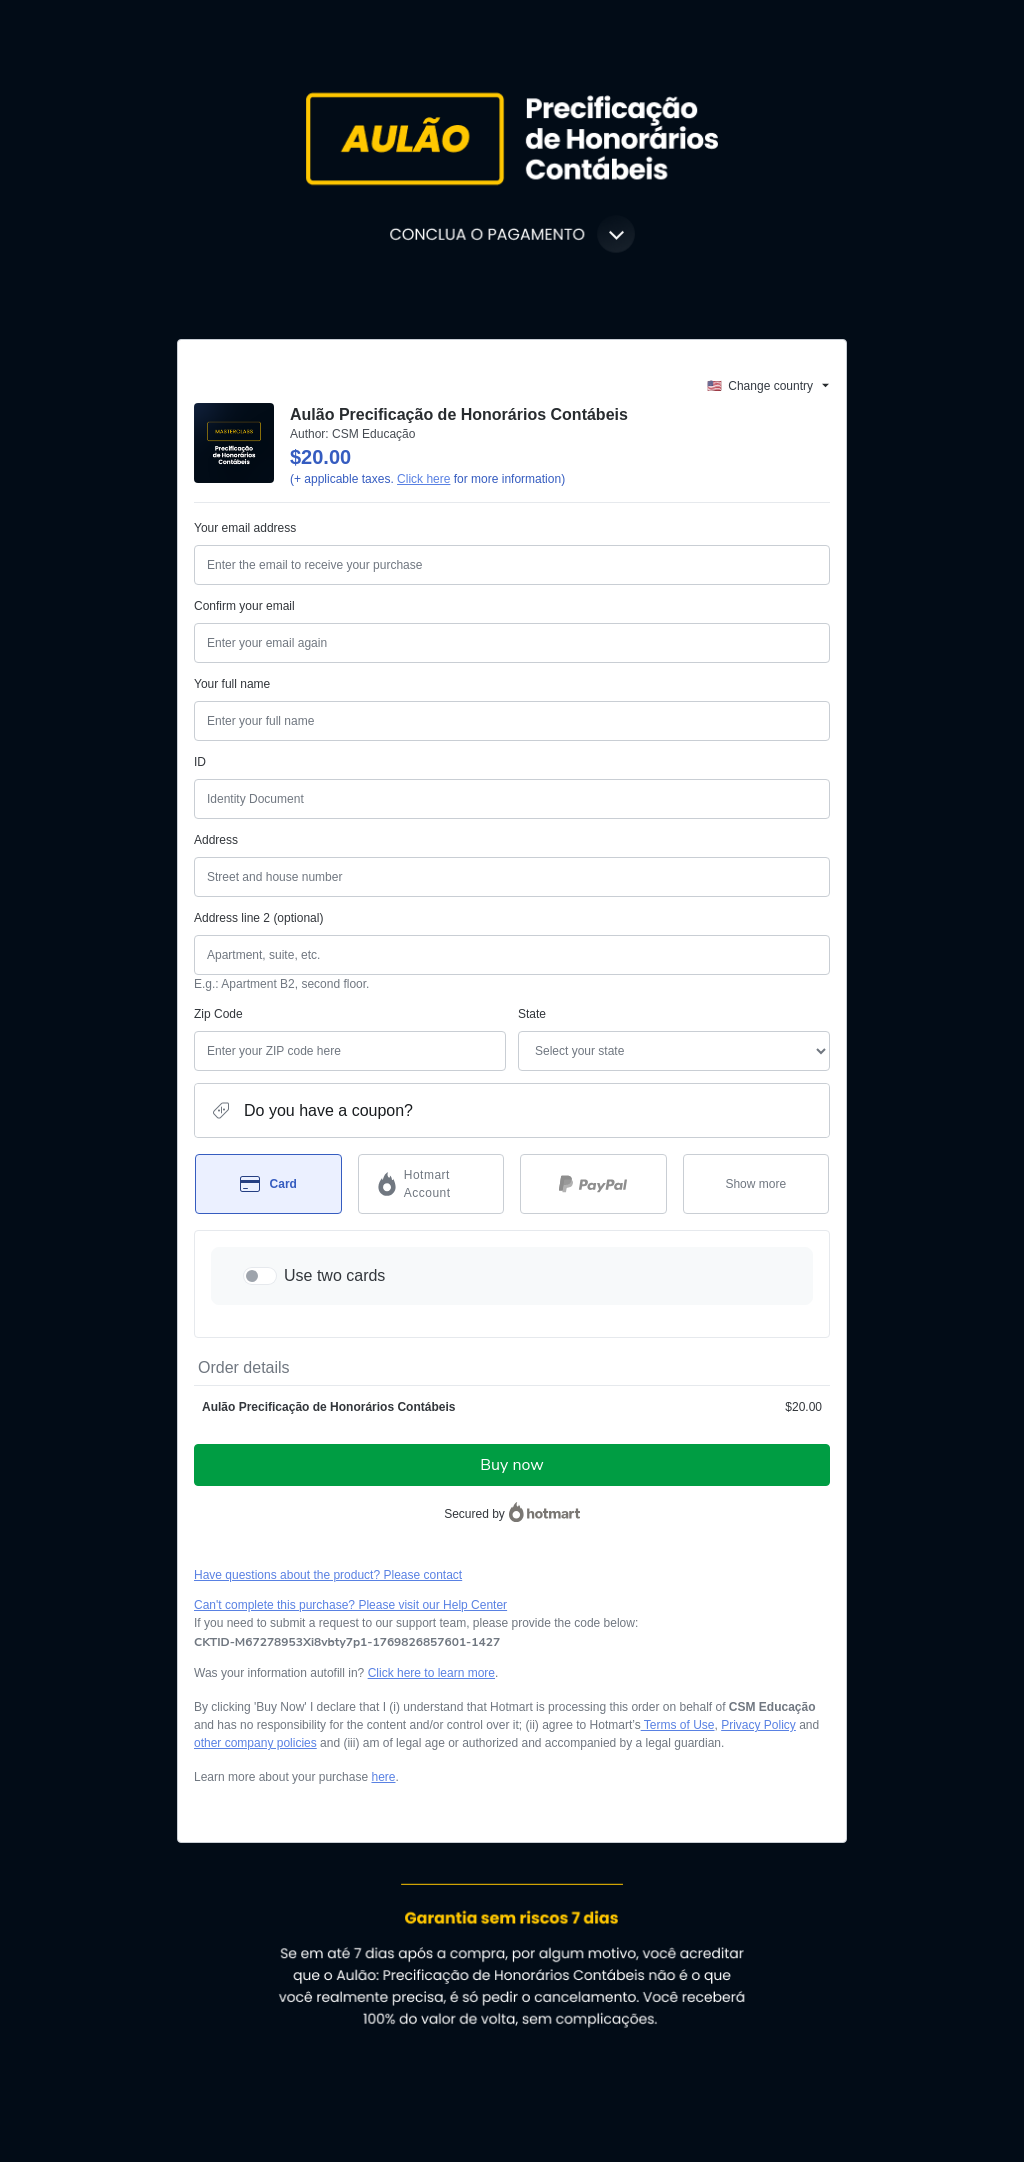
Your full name (232, 684)
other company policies (255, 1743)
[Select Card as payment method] (268, 1184)
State (532, 1014)
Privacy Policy (758, 1725)
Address (216, 840)
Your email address (245, 528)
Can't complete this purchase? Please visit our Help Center (350, 1605)
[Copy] (347, 1642)
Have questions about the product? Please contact (328, 1575)
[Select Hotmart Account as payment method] (431, 1184)
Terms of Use (678, 1725)
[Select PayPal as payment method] (593, 1184)
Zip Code (218, 1014)
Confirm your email (244, 606)
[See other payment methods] (756, 1184)
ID (200, 762)
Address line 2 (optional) (258, 918)
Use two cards (334, 1275)
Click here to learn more (431, 1673)
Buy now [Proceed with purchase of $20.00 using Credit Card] (511, 1465)
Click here (423, 479)
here (383, 1777)
